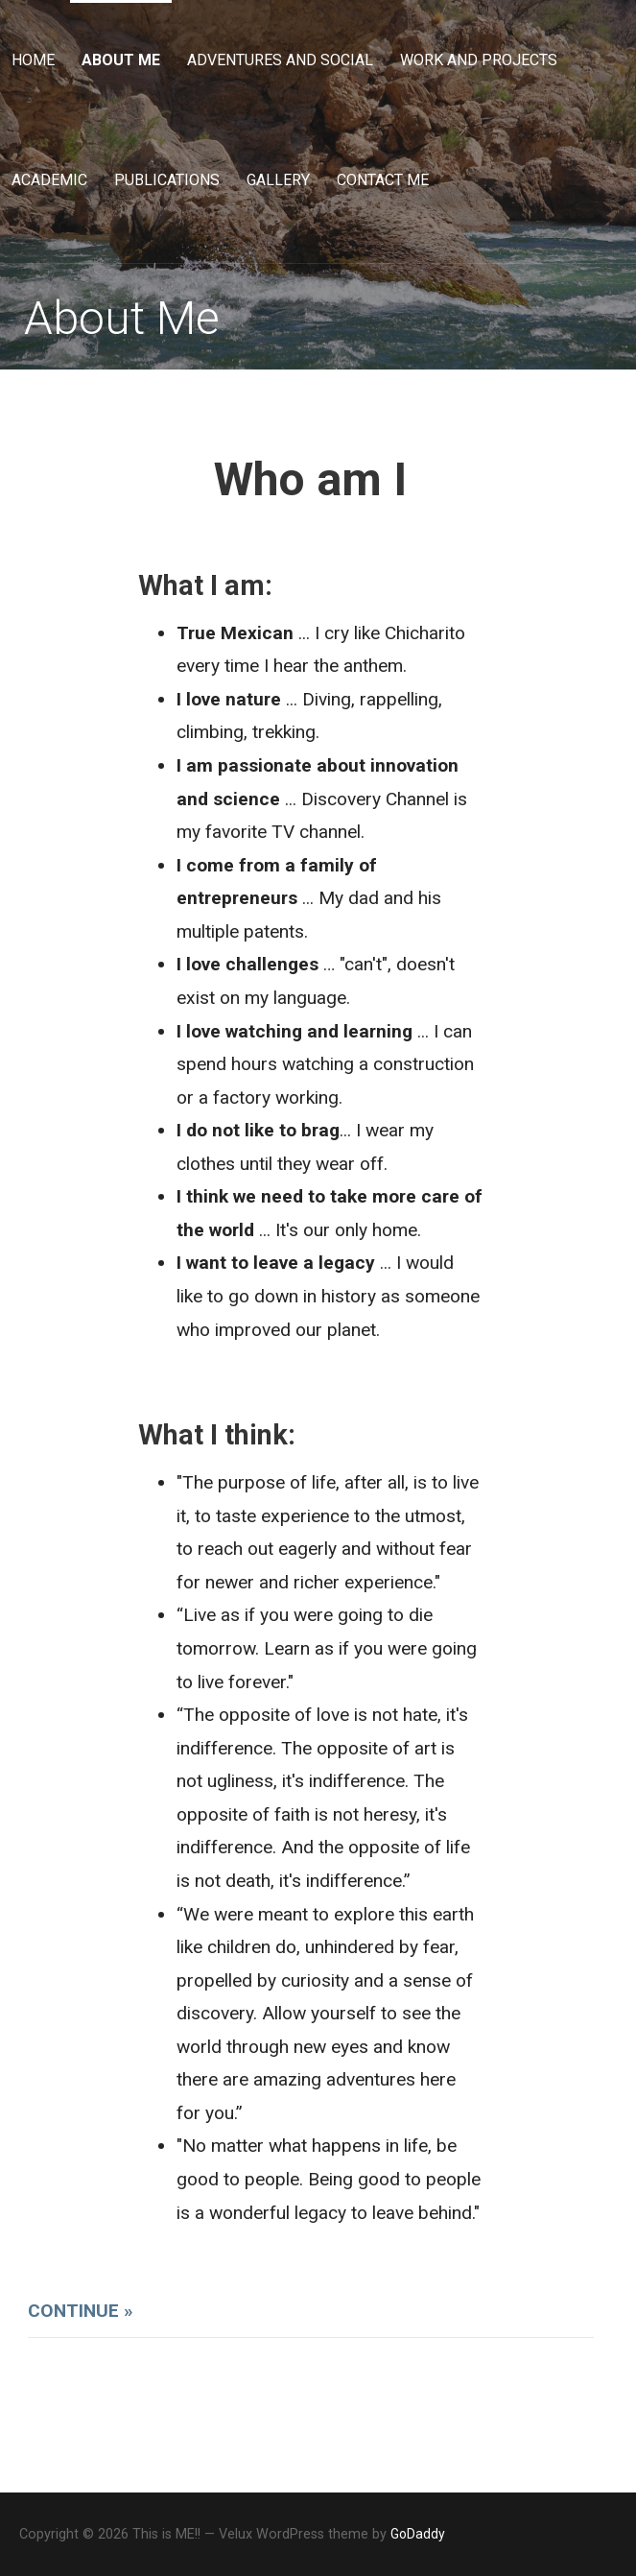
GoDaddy (417, 2533)
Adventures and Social (280, 60)
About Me (121, 60)
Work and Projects (478, 60)
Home (33, 60)
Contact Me (383, 180)
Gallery (278, 180)
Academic (49, 180)
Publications (167, 180)
